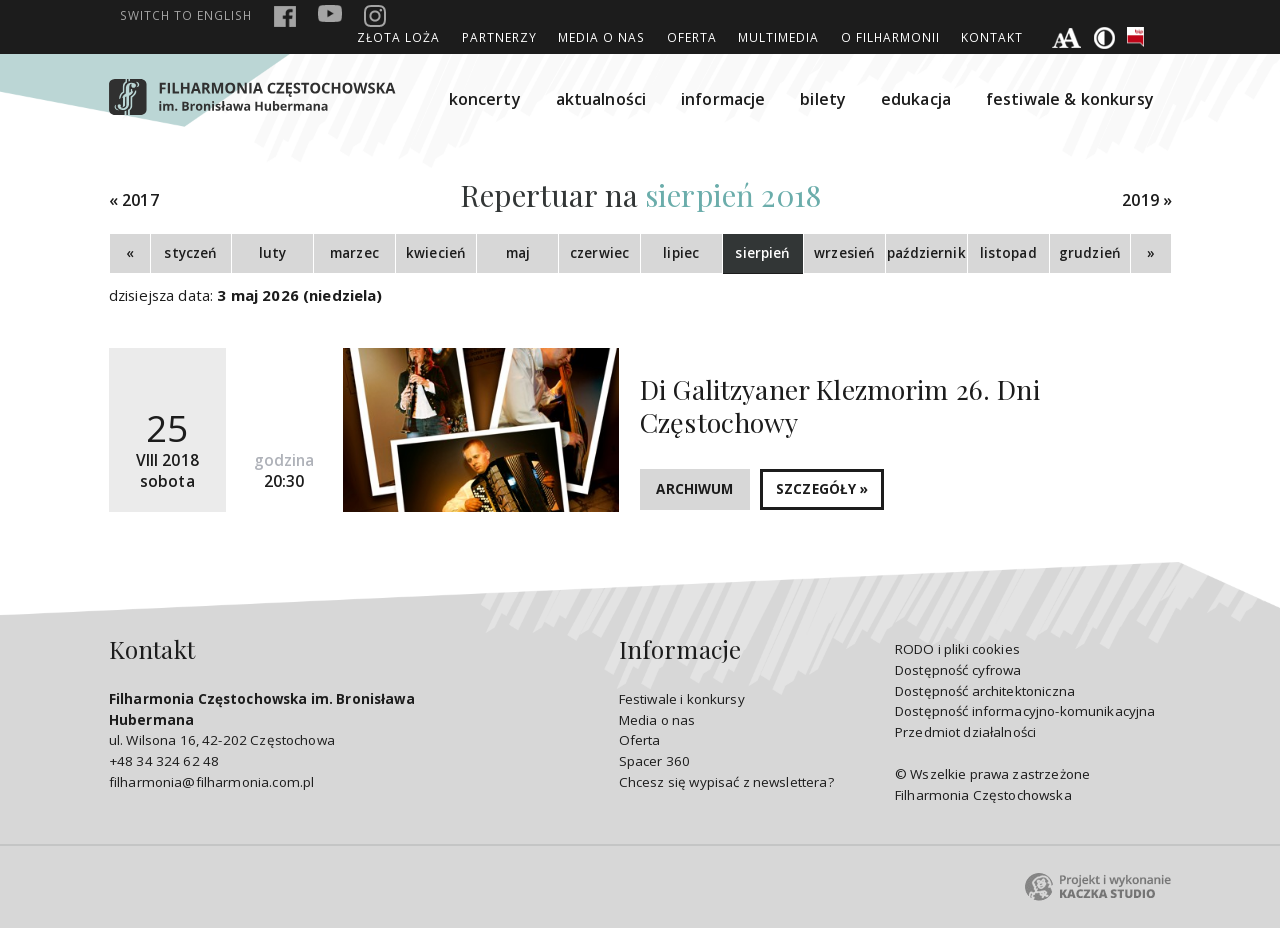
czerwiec (599, 253)
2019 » (1147, 200)
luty (273, 253)
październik (926, 253)
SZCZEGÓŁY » (822, 489)
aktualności (601, 99)
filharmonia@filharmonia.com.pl (211, 782)
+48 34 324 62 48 (164, 761)
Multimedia (778, 37)
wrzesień (844, 253)
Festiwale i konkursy (682, 699)
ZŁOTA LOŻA (398, 37)
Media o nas (601, 37)
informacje (723, 99)
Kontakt (992, 37)
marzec (354, 253)
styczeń (190, 253)
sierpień (762, 253)
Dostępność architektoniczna (985, 691)
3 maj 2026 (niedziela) (299, 295)
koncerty (485, 99)
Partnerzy (499, 37)
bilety (823, 99)
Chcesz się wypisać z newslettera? (726, 782)
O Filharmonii (890, 37)
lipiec (681, 253)
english (186, 15)
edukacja (916, 99)
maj (518, 253)
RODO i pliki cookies (957, 649)
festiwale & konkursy (1070, 99)
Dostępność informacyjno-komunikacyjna (1025, 711)
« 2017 (134, 200)
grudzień (1090, 253)
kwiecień (436, 253)
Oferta (692, 37)
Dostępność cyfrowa (958, 670)
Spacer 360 (655, 761)
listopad (1008, 253)
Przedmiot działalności (965, 732)
